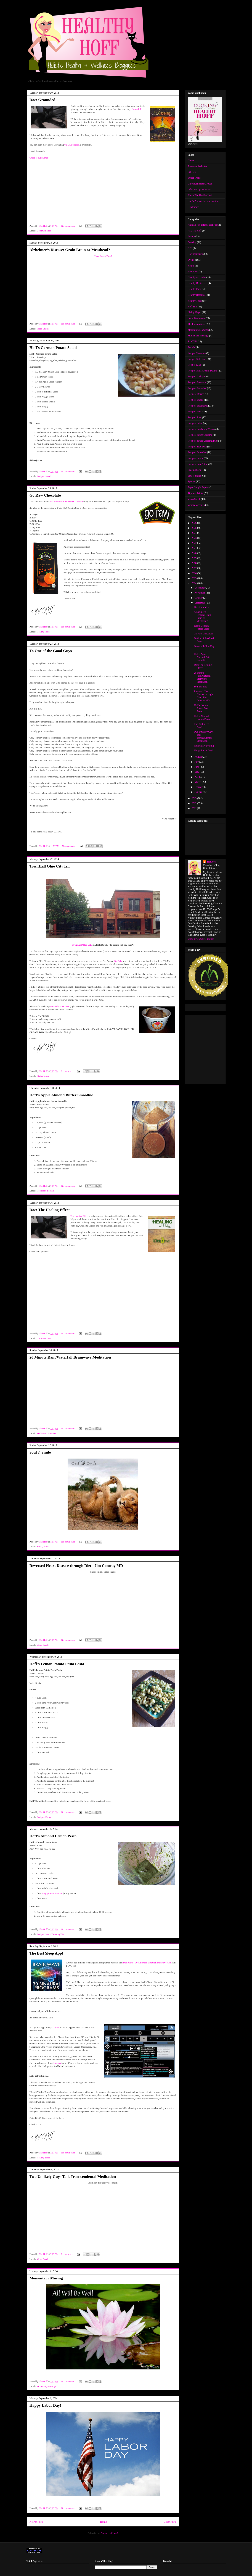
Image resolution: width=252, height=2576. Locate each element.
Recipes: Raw (194, 417)
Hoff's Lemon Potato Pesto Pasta (57, 1664)
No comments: (68, 226)
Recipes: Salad (44, 476)
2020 (194, 553)
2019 (194, 558)
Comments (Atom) (109, 2533)
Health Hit (193, 271)
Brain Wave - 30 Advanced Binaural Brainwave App (146, 1962)
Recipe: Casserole (197, 353)
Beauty (191, 236)
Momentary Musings (46, 2386)
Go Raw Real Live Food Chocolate (66, 501)
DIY (190, 248)
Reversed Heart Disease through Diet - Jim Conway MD (76, 1565)
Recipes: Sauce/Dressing (200, 435)
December (200, 587)
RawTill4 (192, 341)
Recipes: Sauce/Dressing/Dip (50, 1934)
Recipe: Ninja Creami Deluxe (202, 370)
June (197, 767)
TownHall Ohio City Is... (50, 866)
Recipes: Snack (195, 458)
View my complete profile (201, 939)
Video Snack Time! (103, 256)
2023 (194, 538)
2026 (194, 523)
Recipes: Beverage (197, 382)
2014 (194, 583)
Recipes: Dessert (196, 394)
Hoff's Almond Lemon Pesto (53, 1836)
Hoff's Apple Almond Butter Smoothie (61, 1095)
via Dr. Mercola (71, 144)
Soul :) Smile (40, 1452)
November (200, 592)
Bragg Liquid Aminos (52, 1893)
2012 (194, 803)
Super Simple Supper (198, 487)
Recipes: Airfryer (196, 376)
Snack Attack (194, 470)
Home (103, 2521)
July (197, 762)
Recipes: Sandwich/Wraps (201, 429)
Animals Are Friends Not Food (203, 224)
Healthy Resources (197, 295)
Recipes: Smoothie (45, 1190)
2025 (194, 528)
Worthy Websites (196, 505)
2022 (194, 543)
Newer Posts (36, 2521)
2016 (194, 573)
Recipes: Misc (195, 411)
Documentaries (44, 230)
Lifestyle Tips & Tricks (199, 189)
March (198, 782)
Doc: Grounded (42, 99)
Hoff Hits (192, 306)
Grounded (136, 109)
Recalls (191, 347)
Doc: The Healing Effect (50, 1209)
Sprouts (191, 481)
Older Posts (169, 2521)
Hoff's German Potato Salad (53, 347)
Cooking (192, 242)
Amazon (57, 2063)
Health (191, 265)
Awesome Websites (197, 166)
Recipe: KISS (194, 364)
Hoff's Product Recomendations (203, 201)
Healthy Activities (197, 277)
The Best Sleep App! (46, 1953)
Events (191, 260)
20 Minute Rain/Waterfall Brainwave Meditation (70, 1357)
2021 (194, 548)
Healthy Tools (43, 2157)
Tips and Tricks (195, 493)
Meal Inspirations (196, 324)
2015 (194, 578)
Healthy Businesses (197, 283)
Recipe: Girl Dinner (198, 359)
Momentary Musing (46, 2278)
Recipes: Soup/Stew (198, 464)
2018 (194, 563)
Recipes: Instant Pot (198, 405)
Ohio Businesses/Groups (200, 183)
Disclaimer (193, 207)
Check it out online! (39, 157)
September (200, 603)
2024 (194, 533)
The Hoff (211, 861)
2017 (194, 568)
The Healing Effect (79, 1216)
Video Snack (43, 328)
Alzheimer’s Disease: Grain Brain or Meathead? (70, 249)
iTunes (56, 2027)
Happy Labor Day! (45, 2405)
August (198, 756)
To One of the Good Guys (51, 650)
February (199, 787)
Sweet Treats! (194, 177)
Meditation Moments (46, 1433)
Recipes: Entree (44, 1817)
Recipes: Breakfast (197, 388)
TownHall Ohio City (82, 944)
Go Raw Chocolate (45, 495)
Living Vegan (43, 1076)
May (197, 772)
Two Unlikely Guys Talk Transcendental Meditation (73, 2176)
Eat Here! (192, 172)
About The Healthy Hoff (200, 195)
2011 (194, 808)
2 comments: (67, 1071)
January (199, 792)
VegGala (118, 961)
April (197, 777)
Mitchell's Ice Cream (59, 1006)
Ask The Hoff (194, 230)
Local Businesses (196, 318)
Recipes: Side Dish (197, 446)
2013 (194, 798)
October (199, 598)
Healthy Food (43, 631)
